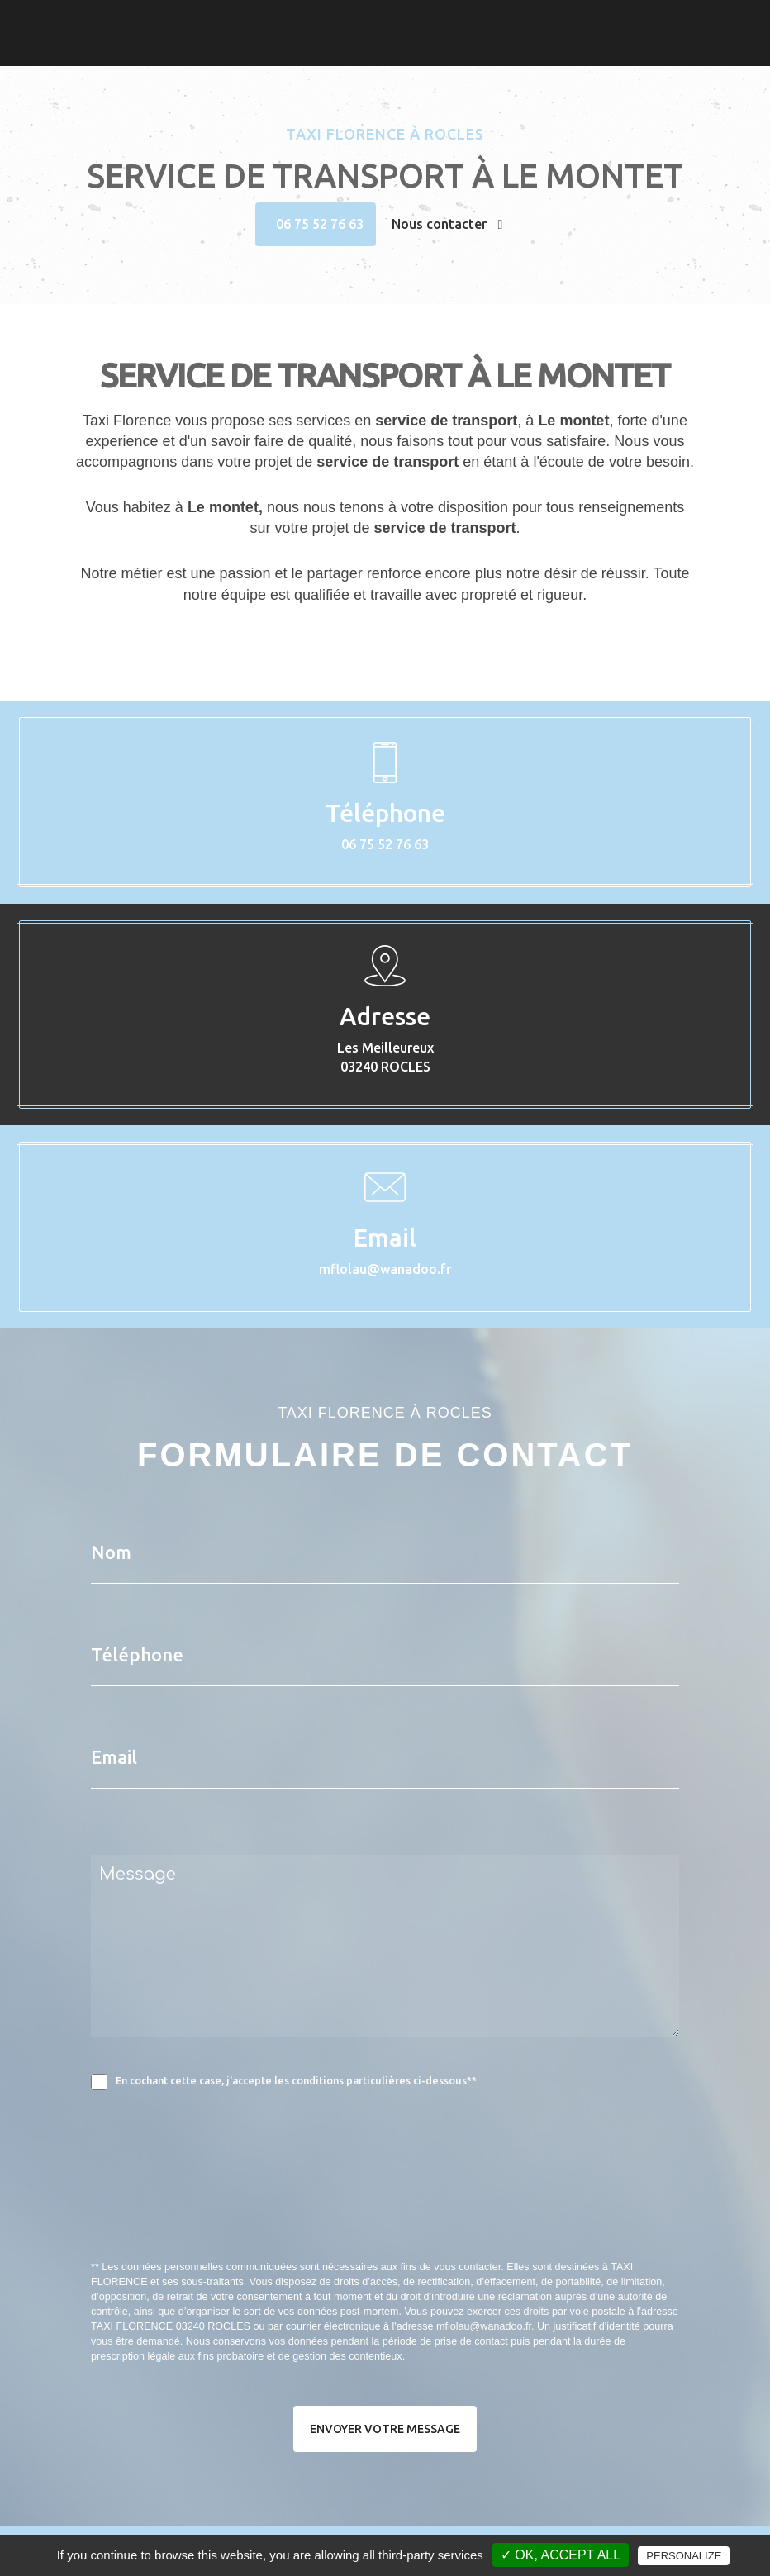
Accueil (312, 21)
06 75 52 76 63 (320, 223)
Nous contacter (447, 223)
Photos (398, 21)
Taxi (355, 21)
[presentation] (266, 2211)
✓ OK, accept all (560, 2555)
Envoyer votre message (385, 2429)
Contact (452, 21)
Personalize (683, 2556)
